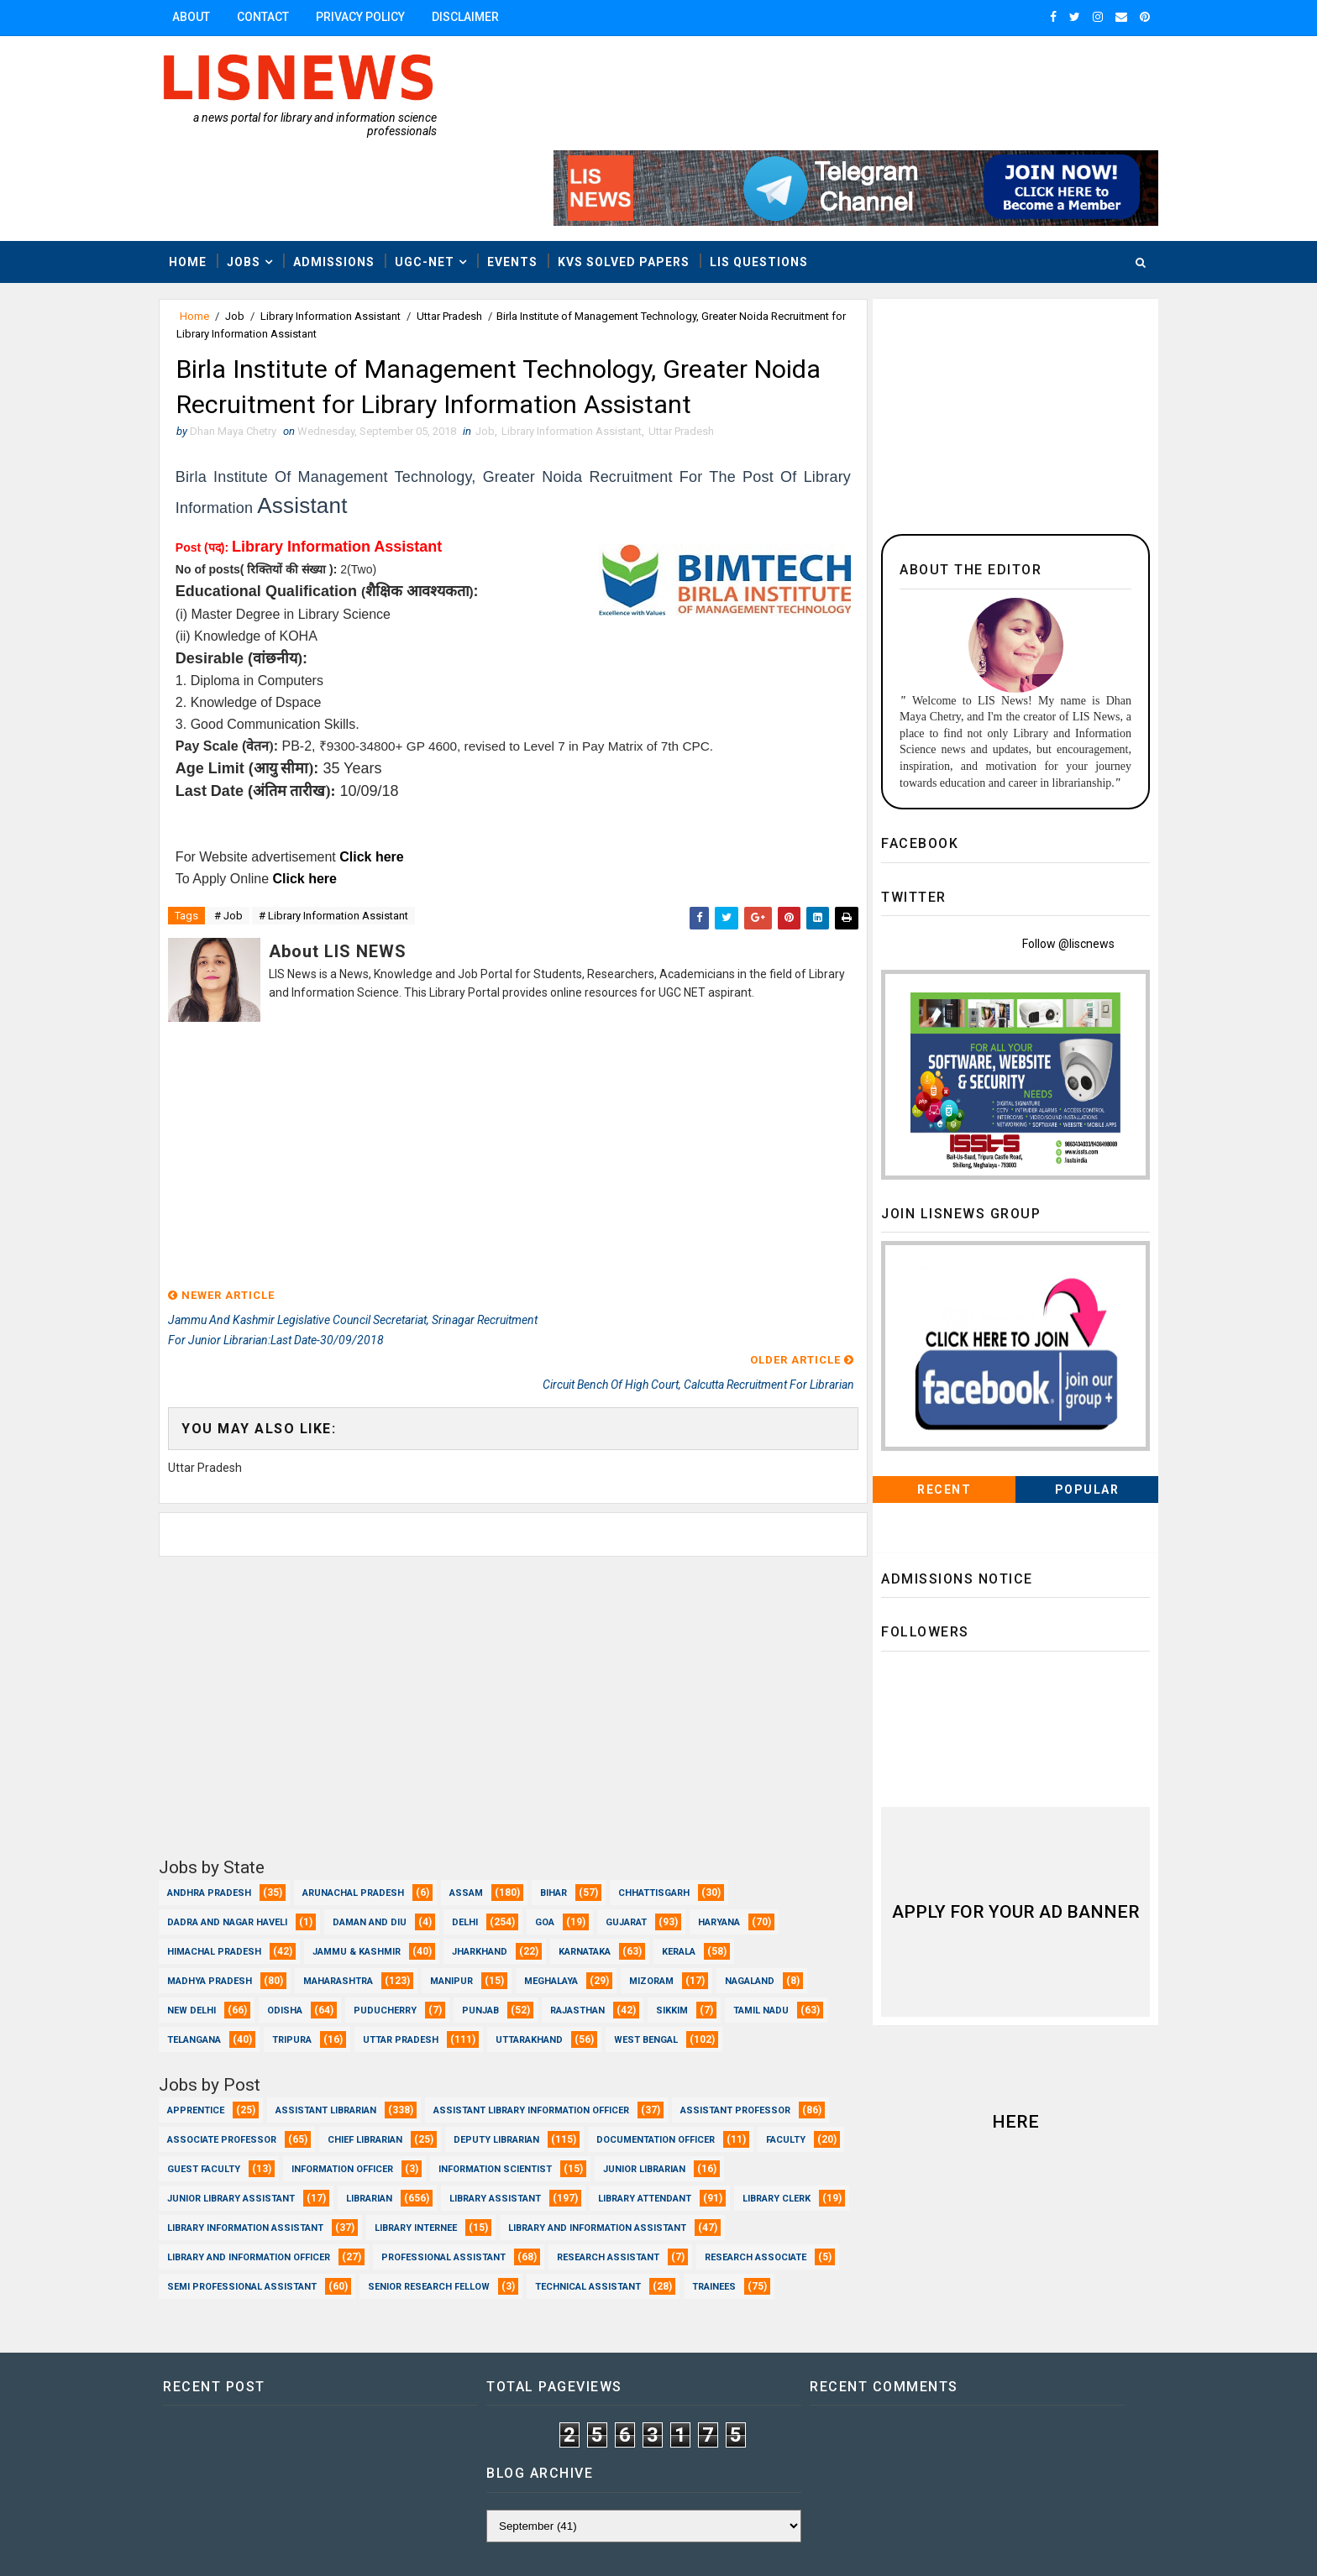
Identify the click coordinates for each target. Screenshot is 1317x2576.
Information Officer (619, 2079)
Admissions (350, 182)
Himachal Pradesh (231, 1832)
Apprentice (212, 2020)
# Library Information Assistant (350, 841)
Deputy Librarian (674, 2050)
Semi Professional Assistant (729, 2196)
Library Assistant (229, 2138)
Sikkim (689, 1891)
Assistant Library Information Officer (548, 2020)
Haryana (736, 1803)
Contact (280, 17)
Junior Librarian (390, 2108)
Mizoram (668, 1861)
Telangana (317, 1920)
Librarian (684, 2108)
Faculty (373, 2079)
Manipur (468, 1861)
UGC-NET (441, 182)
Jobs (260, 182)
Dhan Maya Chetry (285, 2546)
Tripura (415, 1920)
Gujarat (643, 1803)
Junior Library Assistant (546, 2108)
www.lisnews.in (646, 2546)
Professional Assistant (246, 2196)
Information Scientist (240, 2108)
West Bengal (216, 1950)
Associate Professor (399, 2050)
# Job (245, 841)
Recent (927, 1410)
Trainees (530, 2226)
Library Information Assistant (347, 237)
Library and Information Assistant (406, 2167)
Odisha (301, 1891)
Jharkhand (496, 1832)
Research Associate (558, 2196)
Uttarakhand (652, 1920)
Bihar (570, 1773)
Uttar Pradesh (466, 237)
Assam (483, 1773)
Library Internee (225, 2167)
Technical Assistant (404, 2226)
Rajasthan (594, 1891)
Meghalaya (568, 1861)
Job (251, 237)
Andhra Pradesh (226, 1773)
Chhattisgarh (670, 1773)
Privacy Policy (377, 17)
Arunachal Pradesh (370, 1773)
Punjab (497, 1891)
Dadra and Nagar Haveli (244, 1803)
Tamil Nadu (211, 1920)
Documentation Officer (243, 2079)
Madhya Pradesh (226, 1861)
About (208, 17)
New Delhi (208, 1891)
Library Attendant (379, 2138)
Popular (1070, 1410)
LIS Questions (776, 182)
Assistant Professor (239, 2050)
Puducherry (401, 1891)
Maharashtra (355, 1861)
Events (529, 182)
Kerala (695, 1832)
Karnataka (601, 1832)
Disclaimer (482, 17)
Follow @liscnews (1051, 865)
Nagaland (766, 1861)
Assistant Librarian (342, 2020)
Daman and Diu (386, 1803)
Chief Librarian (543, 2050)
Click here (389, 781)
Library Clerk (511, 2138)
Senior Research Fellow (245, 2226)
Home (204, 182)
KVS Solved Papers (640, 182)
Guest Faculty (480, 2079)
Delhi (482, 1803)
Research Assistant (410, 2196)
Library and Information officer (628, 2167)
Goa (561, 1803)
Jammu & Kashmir (373, 1832)
